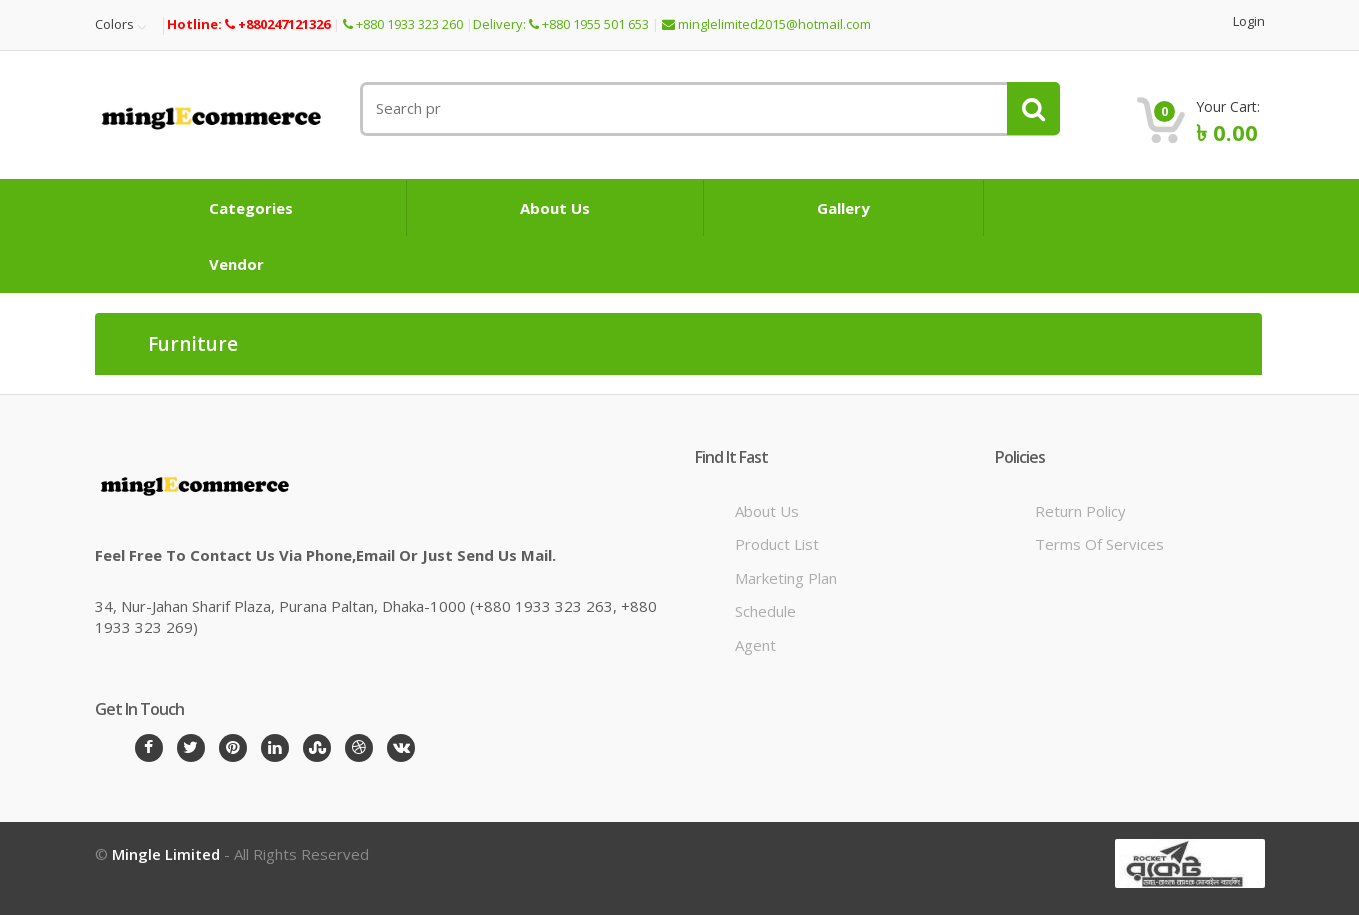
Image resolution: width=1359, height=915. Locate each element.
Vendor (236, 264)
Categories (251, 208)
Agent (755, 645)
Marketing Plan (786, 578)
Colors (114, 25)
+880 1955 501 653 (589, 24)
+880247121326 (277, 24)
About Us (555, 208)
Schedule (765, 611)
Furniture (193, 345)
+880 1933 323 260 (403, 24)
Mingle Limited (166, 854)
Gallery (843, 208)
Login (1249, 21)
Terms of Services (1099, 544)
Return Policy (1080, 511)
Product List (777, 544)
